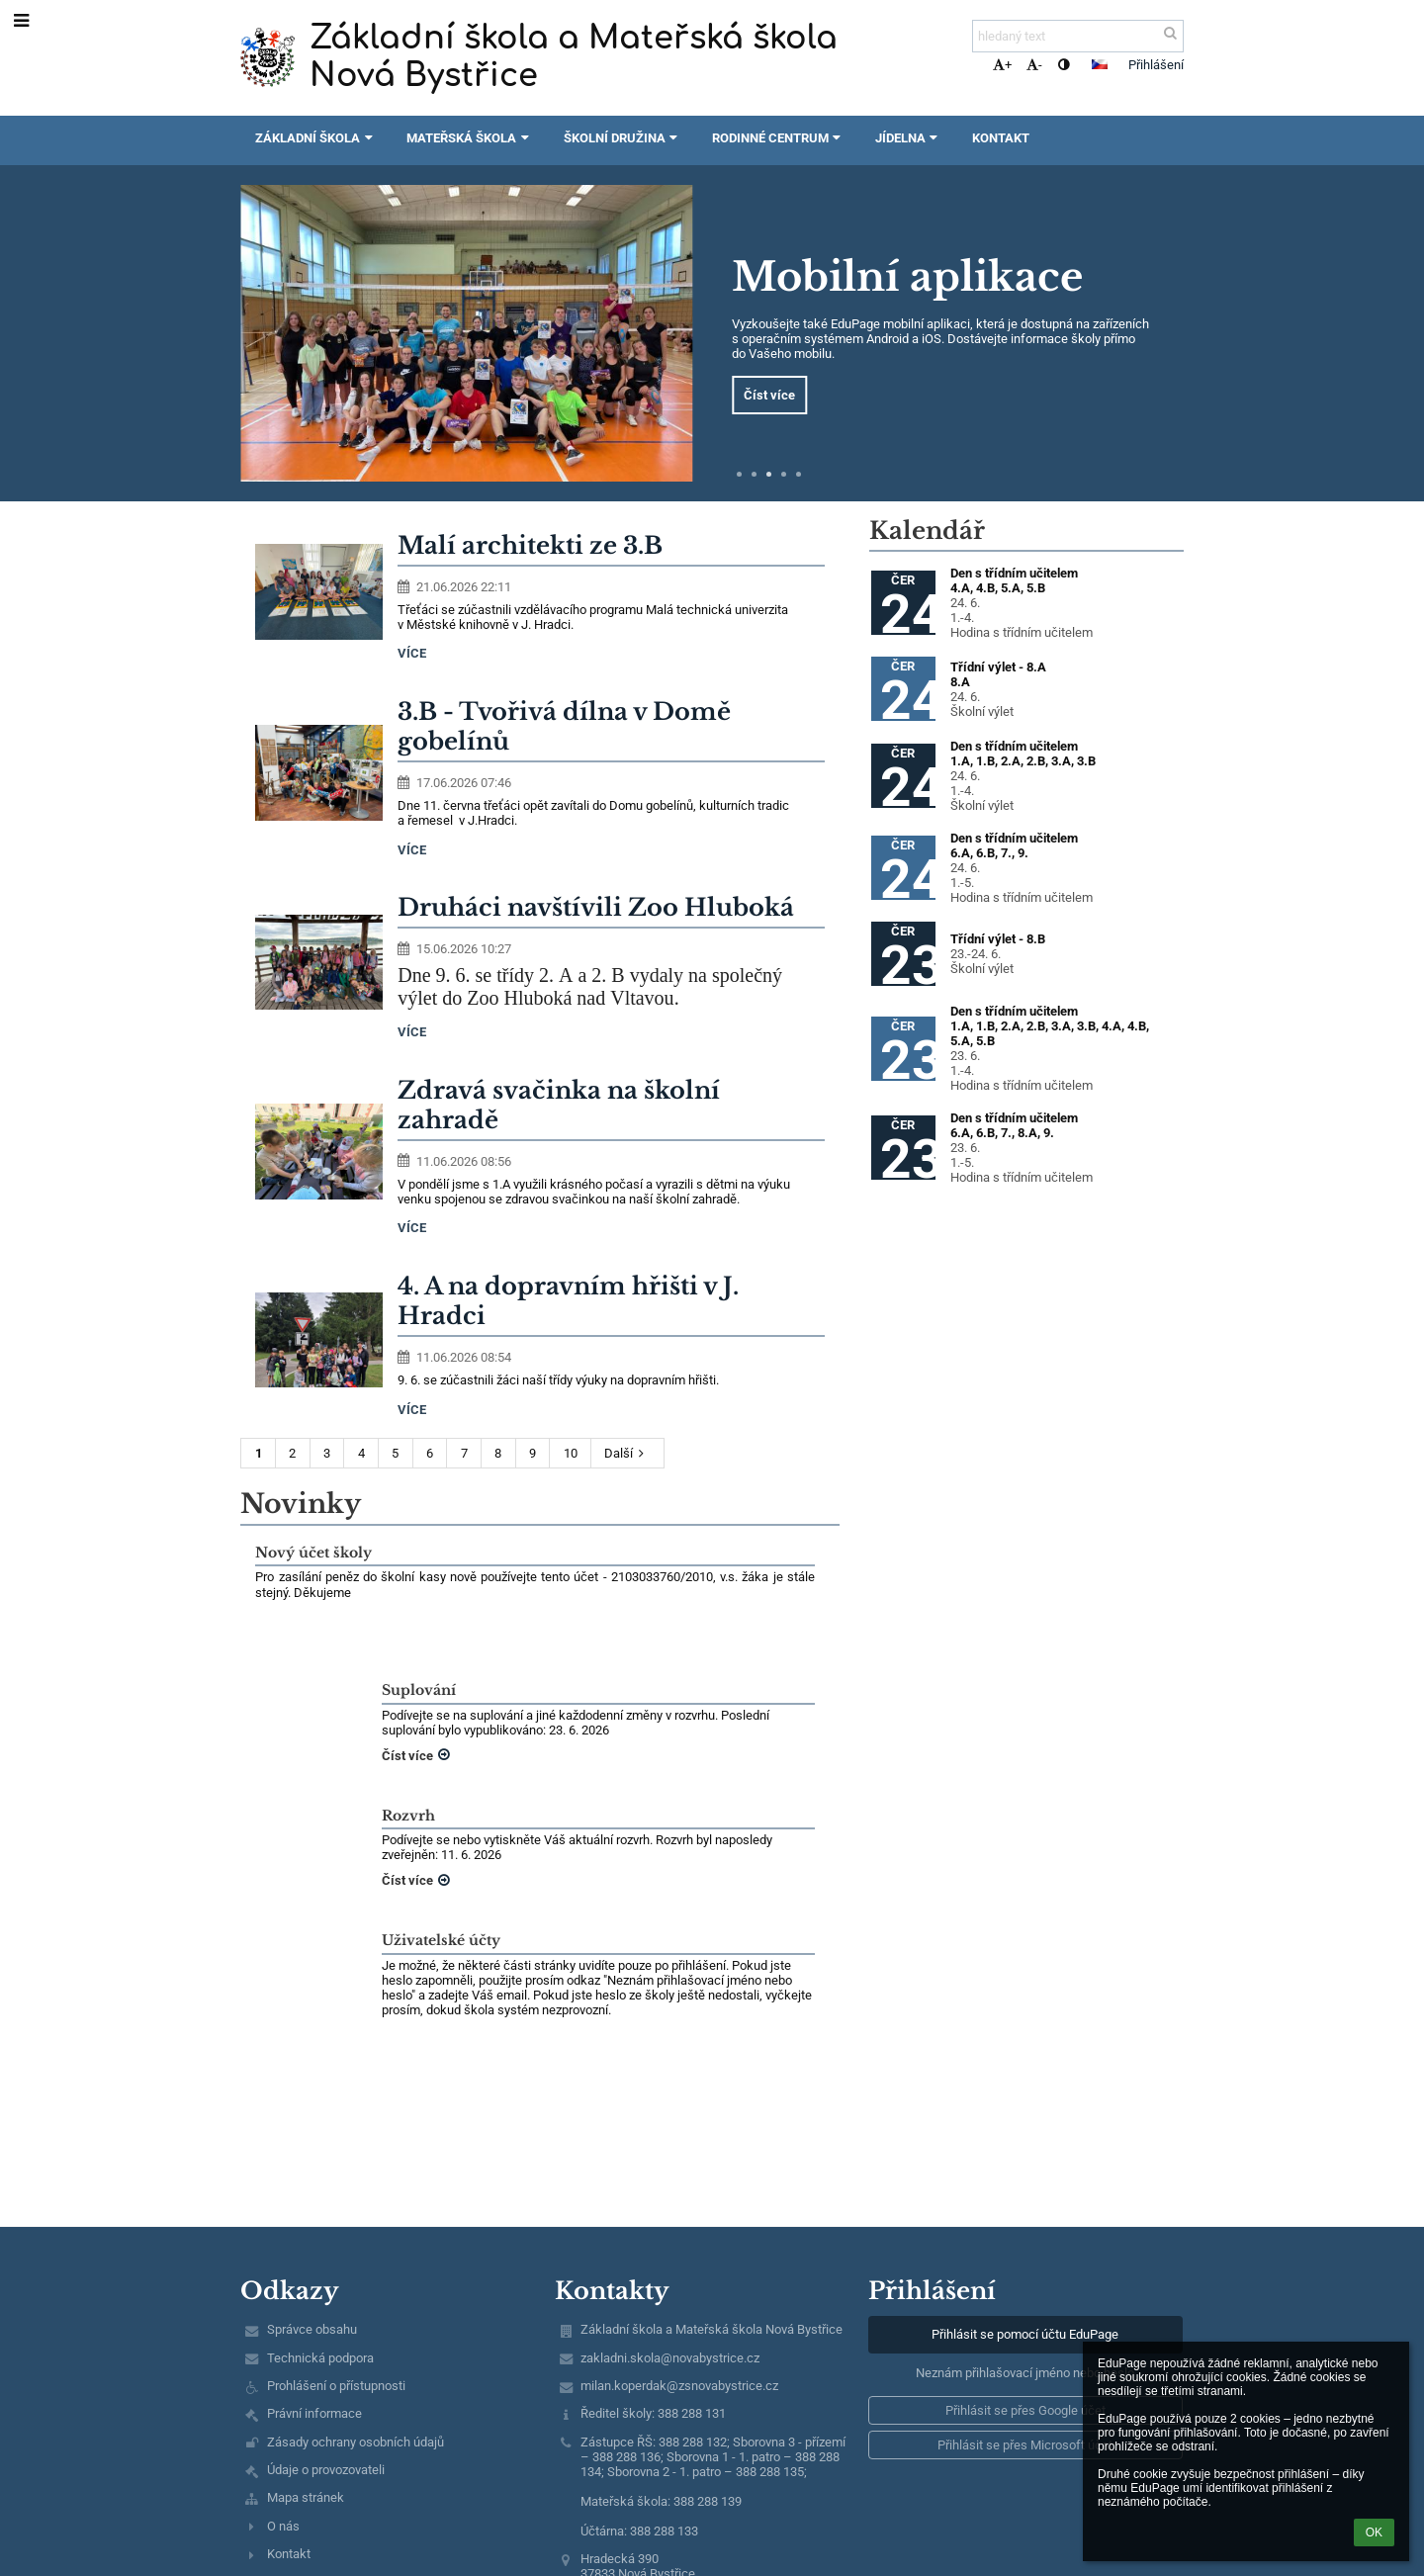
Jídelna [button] (908, 138)
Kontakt (289, 2553)
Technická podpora (320, 2358)
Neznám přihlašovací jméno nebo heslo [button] (1025, 2372)
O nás (283, 2526)
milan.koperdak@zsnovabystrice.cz (679, 2385)
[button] (1099, 64)
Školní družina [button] (623, 138)
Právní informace (314, 2413)
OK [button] (1374, 2532)
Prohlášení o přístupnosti (336, 2385)
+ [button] (1002, 64)
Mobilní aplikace (907, 277)
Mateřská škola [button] (469, 138)
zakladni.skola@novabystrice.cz (669, 2358)
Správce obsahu (312, 2329)
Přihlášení (1156, 64)
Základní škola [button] (316, 138)
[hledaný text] (1078, 36)
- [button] (1034, 64)
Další (627, 1453)
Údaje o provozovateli (326, 2469)
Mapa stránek (305, 2497)
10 (571, 1453)
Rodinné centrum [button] (779, 138)
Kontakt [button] (1000, 138)
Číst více (769, 395)
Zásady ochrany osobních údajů (355, 2442)
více (412, 653)
